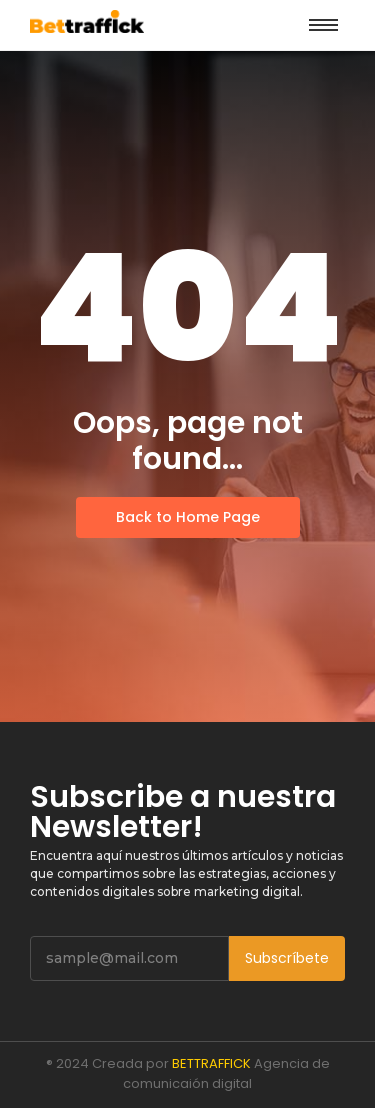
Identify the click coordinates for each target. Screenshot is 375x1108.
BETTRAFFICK (211, 1063)
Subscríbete (287, 958)
